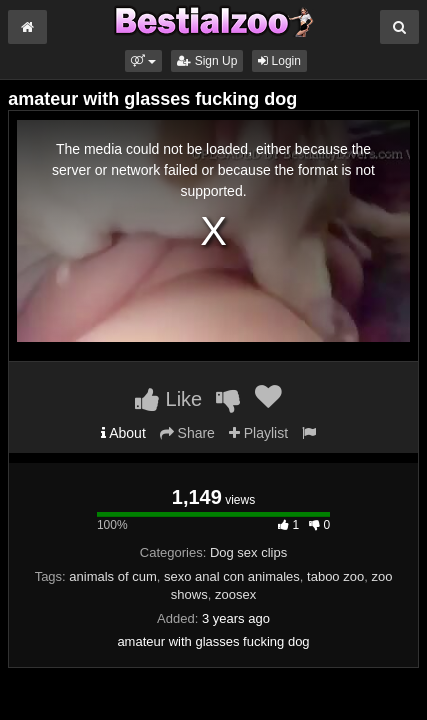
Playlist (258, 433)
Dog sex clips (248, 552)
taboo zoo (335, 576)
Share (187, 433)
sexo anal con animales (232, 576)
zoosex (235, 594)
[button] (143, 61)
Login (279, 61)
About (123, 433)
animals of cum (112, 576)
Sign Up (207, 61)
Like (168, 399)
